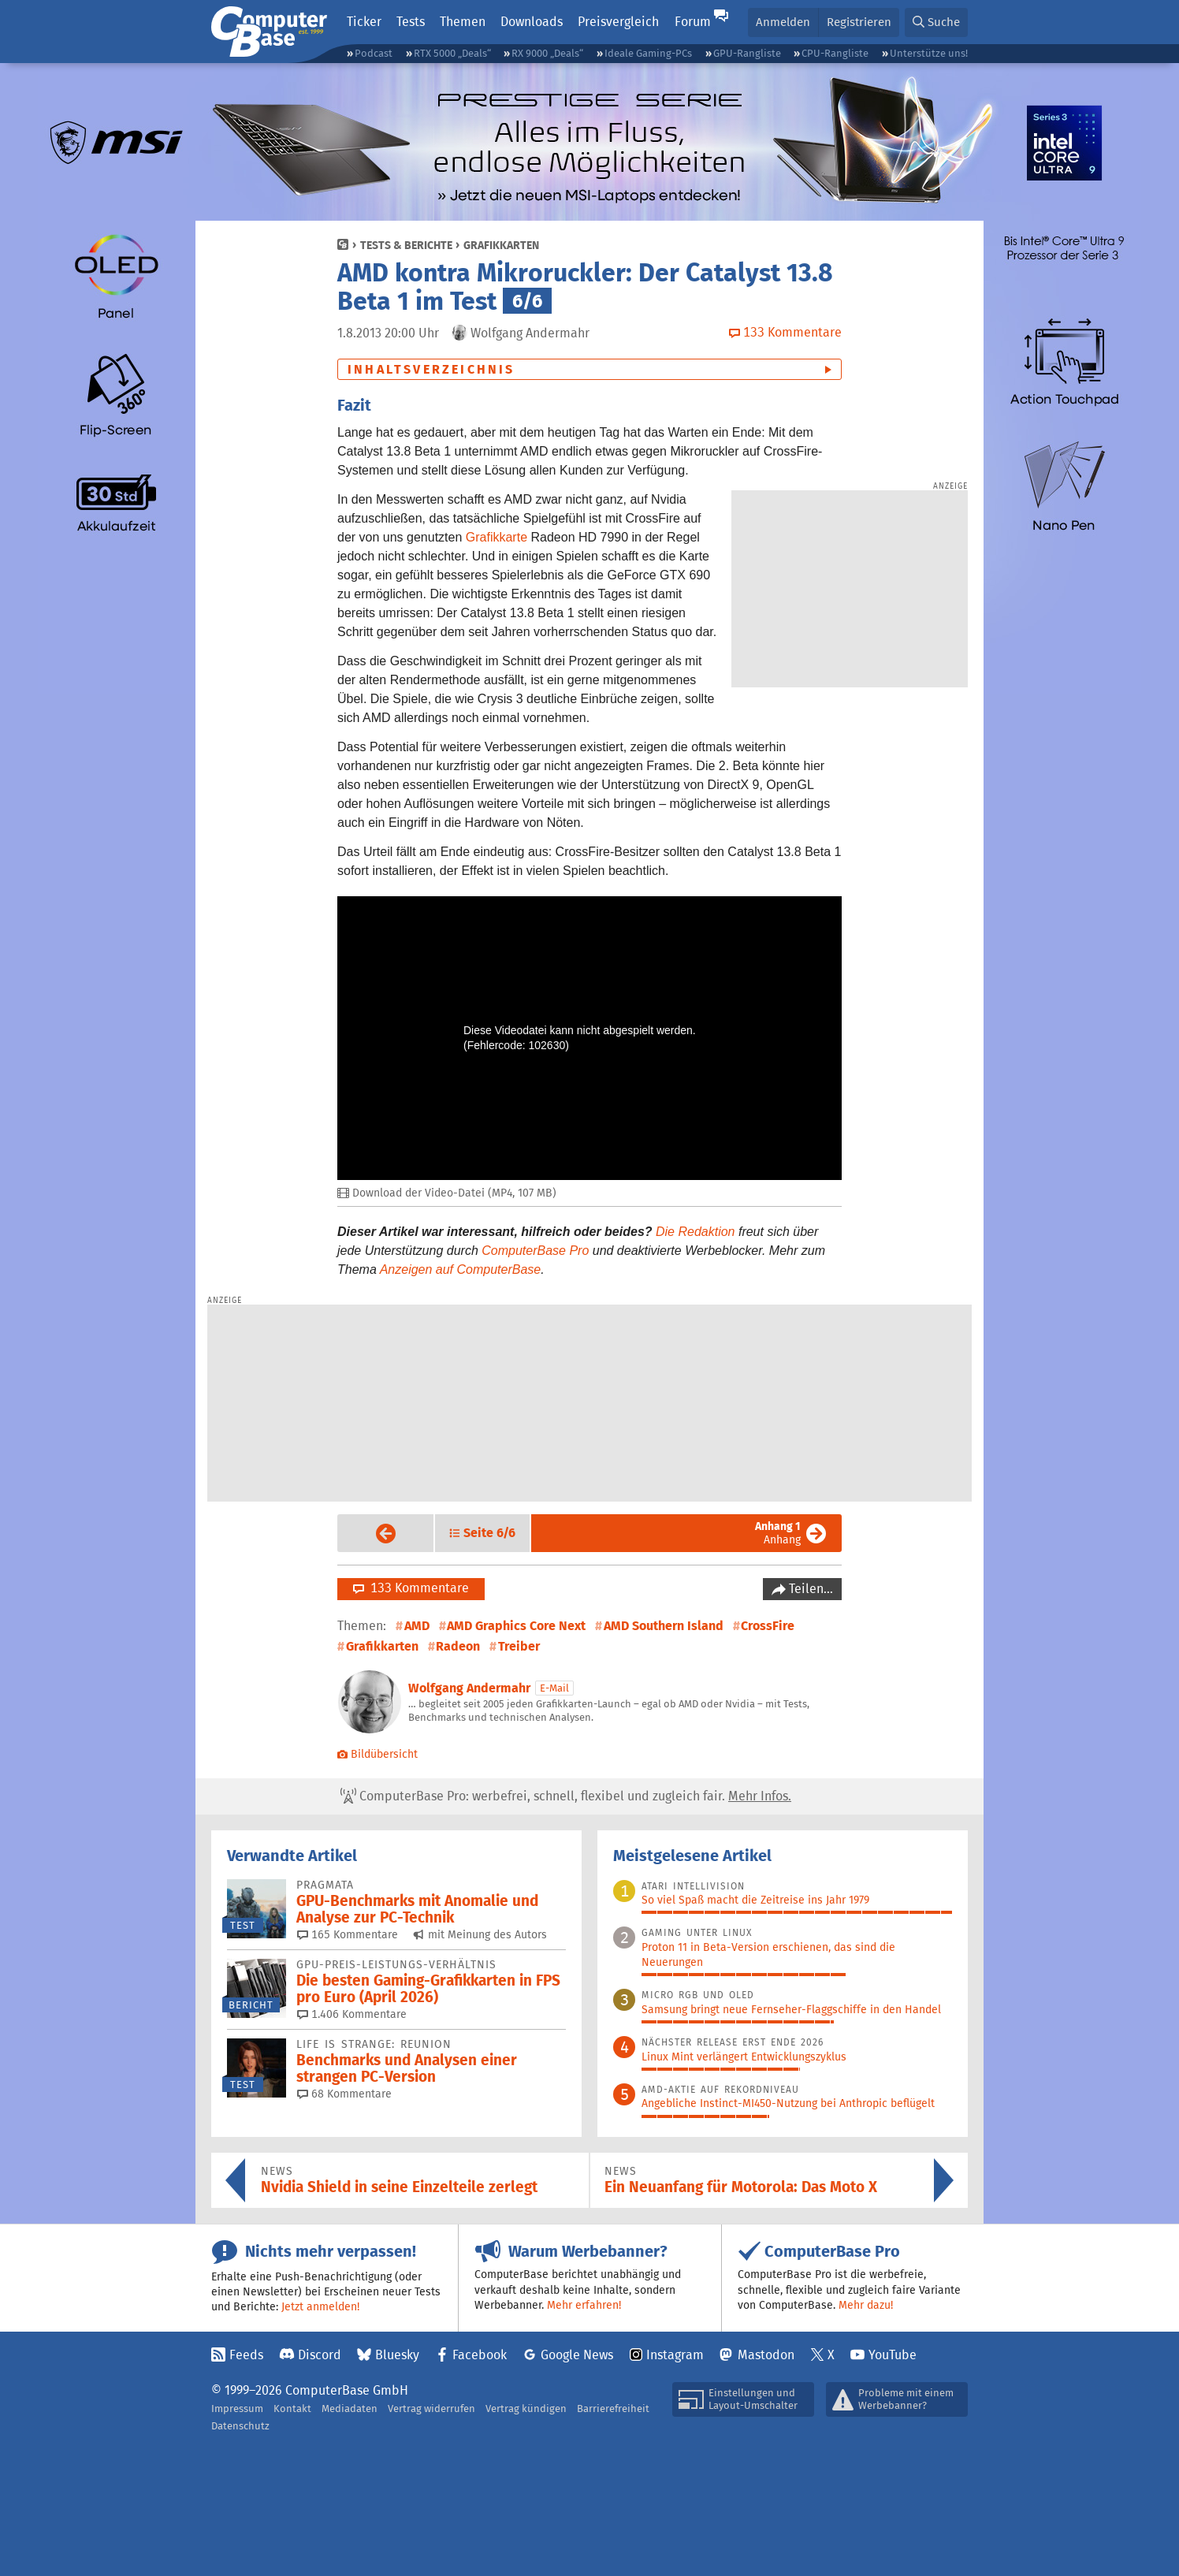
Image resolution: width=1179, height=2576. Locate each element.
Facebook (479, 2355)
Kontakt (292, 2408)
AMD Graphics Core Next (516, 1626)
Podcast (373, 53)
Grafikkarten (501, 245)
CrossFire (767, 1626)
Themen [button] (462, 22)
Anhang (778, 1532)
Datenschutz (240, 2425)
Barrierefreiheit (613, 2408)
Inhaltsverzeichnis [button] (431, 369)
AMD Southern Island (663, 1626)
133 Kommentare (411, 1588)
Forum (693, 22)
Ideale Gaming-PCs (648, 53)
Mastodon (766, 2355)
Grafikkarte (496, 537)
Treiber (519, 1646)
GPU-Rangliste (747, 53)
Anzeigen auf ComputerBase (460, 1269)
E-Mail (554, 1688)
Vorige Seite (373, 1533)
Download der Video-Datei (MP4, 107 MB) (446, 1193)
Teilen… (809, 1589)
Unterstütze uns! (929, 53)
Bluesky (397, 2355)
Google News (577, 2355)
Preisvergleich (618, 22)
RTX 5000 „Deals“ (452, 53)
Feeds (246, 2355)
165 (347, 1934)
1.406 (352, 2014)
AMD (417, 1626)
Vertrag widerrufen (431, 2408)
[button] (936, 22)
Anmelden (783, 21)
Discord (319, 2355)
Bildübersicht (377, 1754)
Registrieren (859, 21)
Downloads (531, 22)
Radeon (458, 1646)
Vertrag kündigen (526, 2408)
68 (344, 2093)
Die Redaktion (695, 1231)
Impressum (237, 2408)
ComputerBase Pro (535, 1250)
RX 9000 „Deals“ (547, 53)
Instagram (675, 2355)
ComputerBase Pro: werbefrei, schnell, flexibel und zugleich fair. (565, 1796)
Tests (410, 22)
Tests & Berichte (406, 245)
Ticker (364, 22)
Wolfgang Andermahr (469, 1688)
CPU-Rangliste (834, 53)
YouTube (892, 2355)
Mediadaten (350, 2408)
